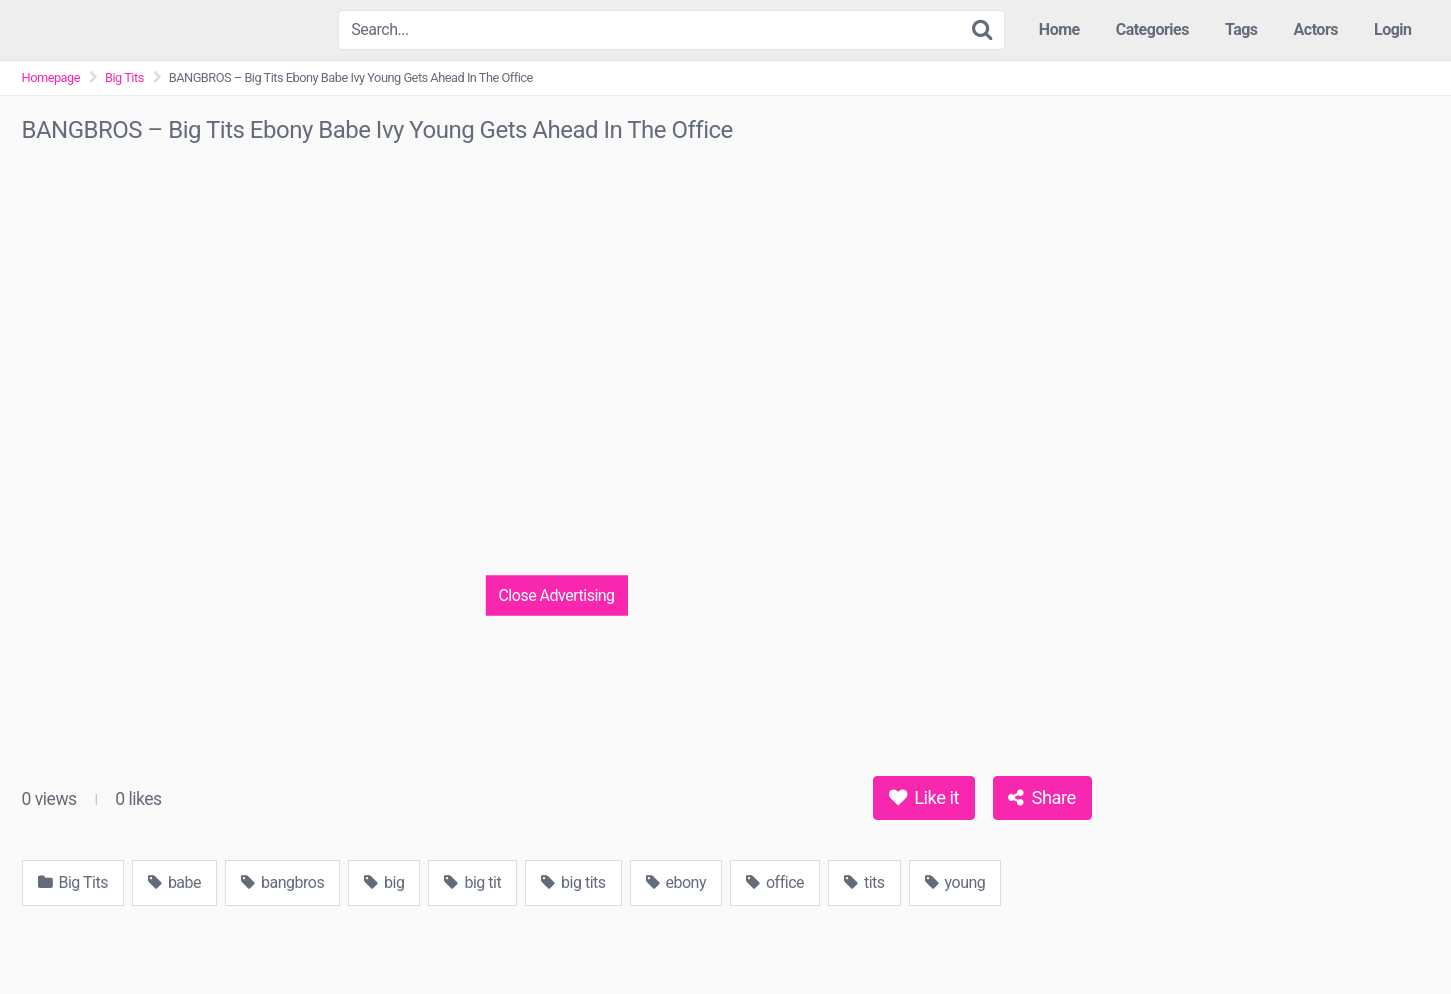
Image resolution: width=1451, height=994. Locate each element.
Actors (1316, 29)
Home (1059, 29)
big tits (573, 882)
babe (174, 882)
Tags (1241, 29)
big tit (472, 882)
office (775, 882)
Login (1393, 29)
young (955, 882)
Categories (1152, 29)
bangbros (282, 882)
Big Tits (124, 77)
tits (864, 882)
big (384, 882)
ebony (676, 882)
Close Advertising (556, 594)
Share (1041, 797)
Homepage (51, 77)
